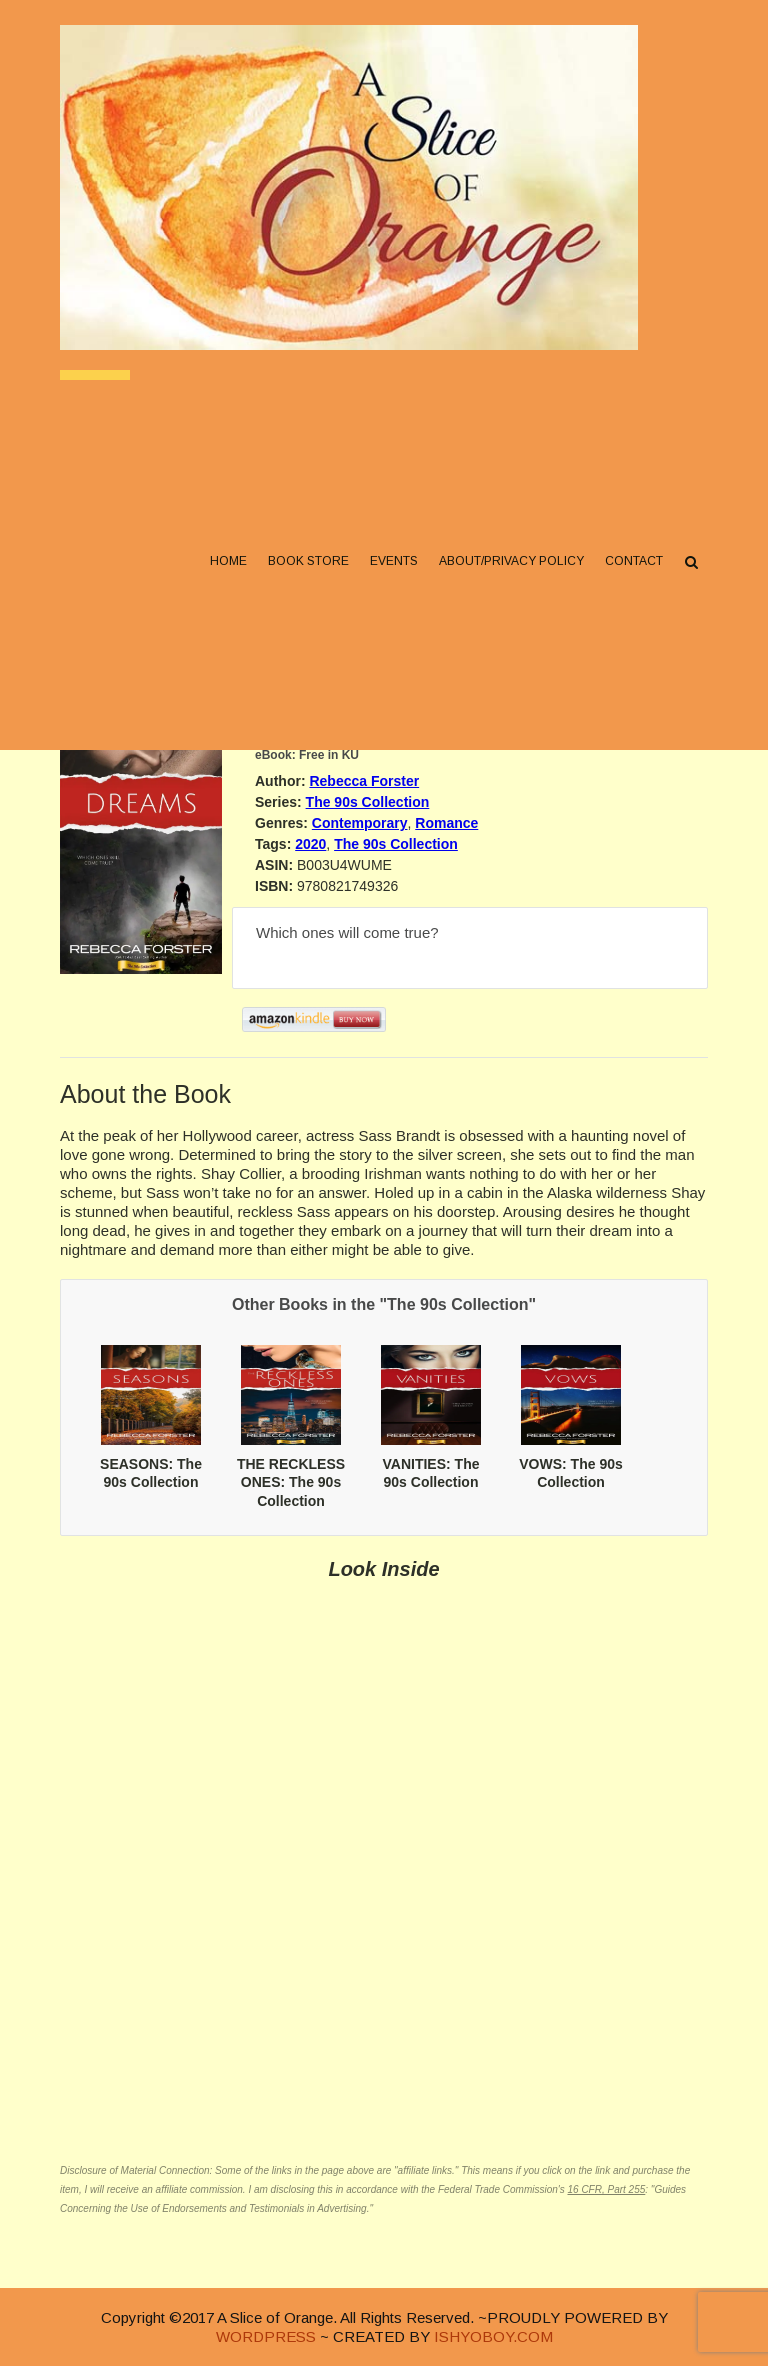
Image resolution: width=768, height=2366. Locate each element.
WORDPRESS (266, 2336)
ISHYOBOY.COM (493, 2336)
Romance (446, 823)
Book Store (308, 561)
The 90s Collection (368, 802)
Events (394, 561)
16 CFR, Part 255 (606, 2189)
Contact (634, 561)
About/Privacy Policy (511, 561)
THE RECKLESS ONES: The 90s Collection (291, 1482)
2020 (310, 844)
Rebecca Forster (364, 781)
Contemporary (360, 823)
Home (228, 561)
